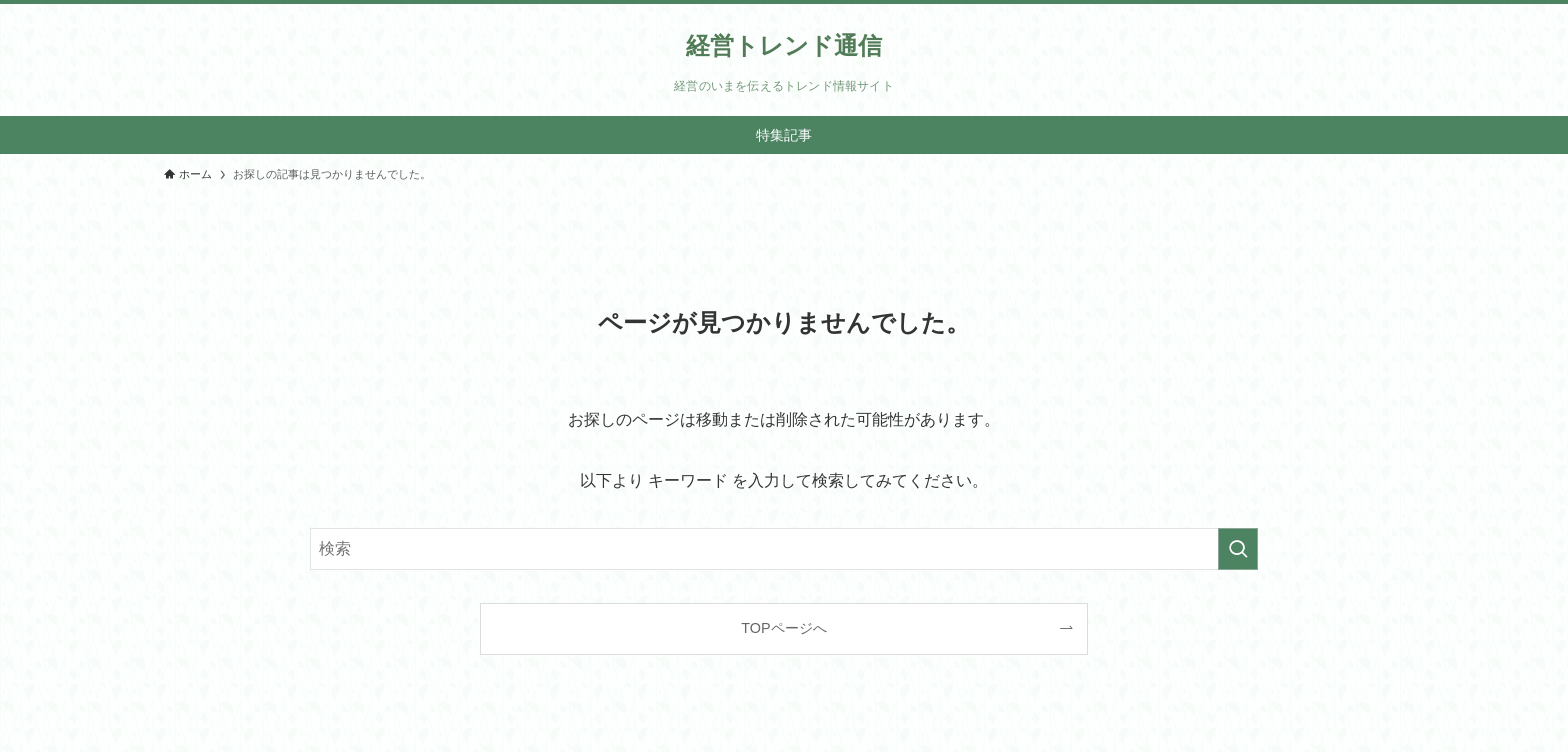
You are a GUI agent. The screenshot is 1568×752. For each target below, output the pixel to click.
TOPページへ (783, 628)
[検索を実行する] (1238, 549)
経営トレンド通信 (784, 46)
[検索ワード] (784, 549)
